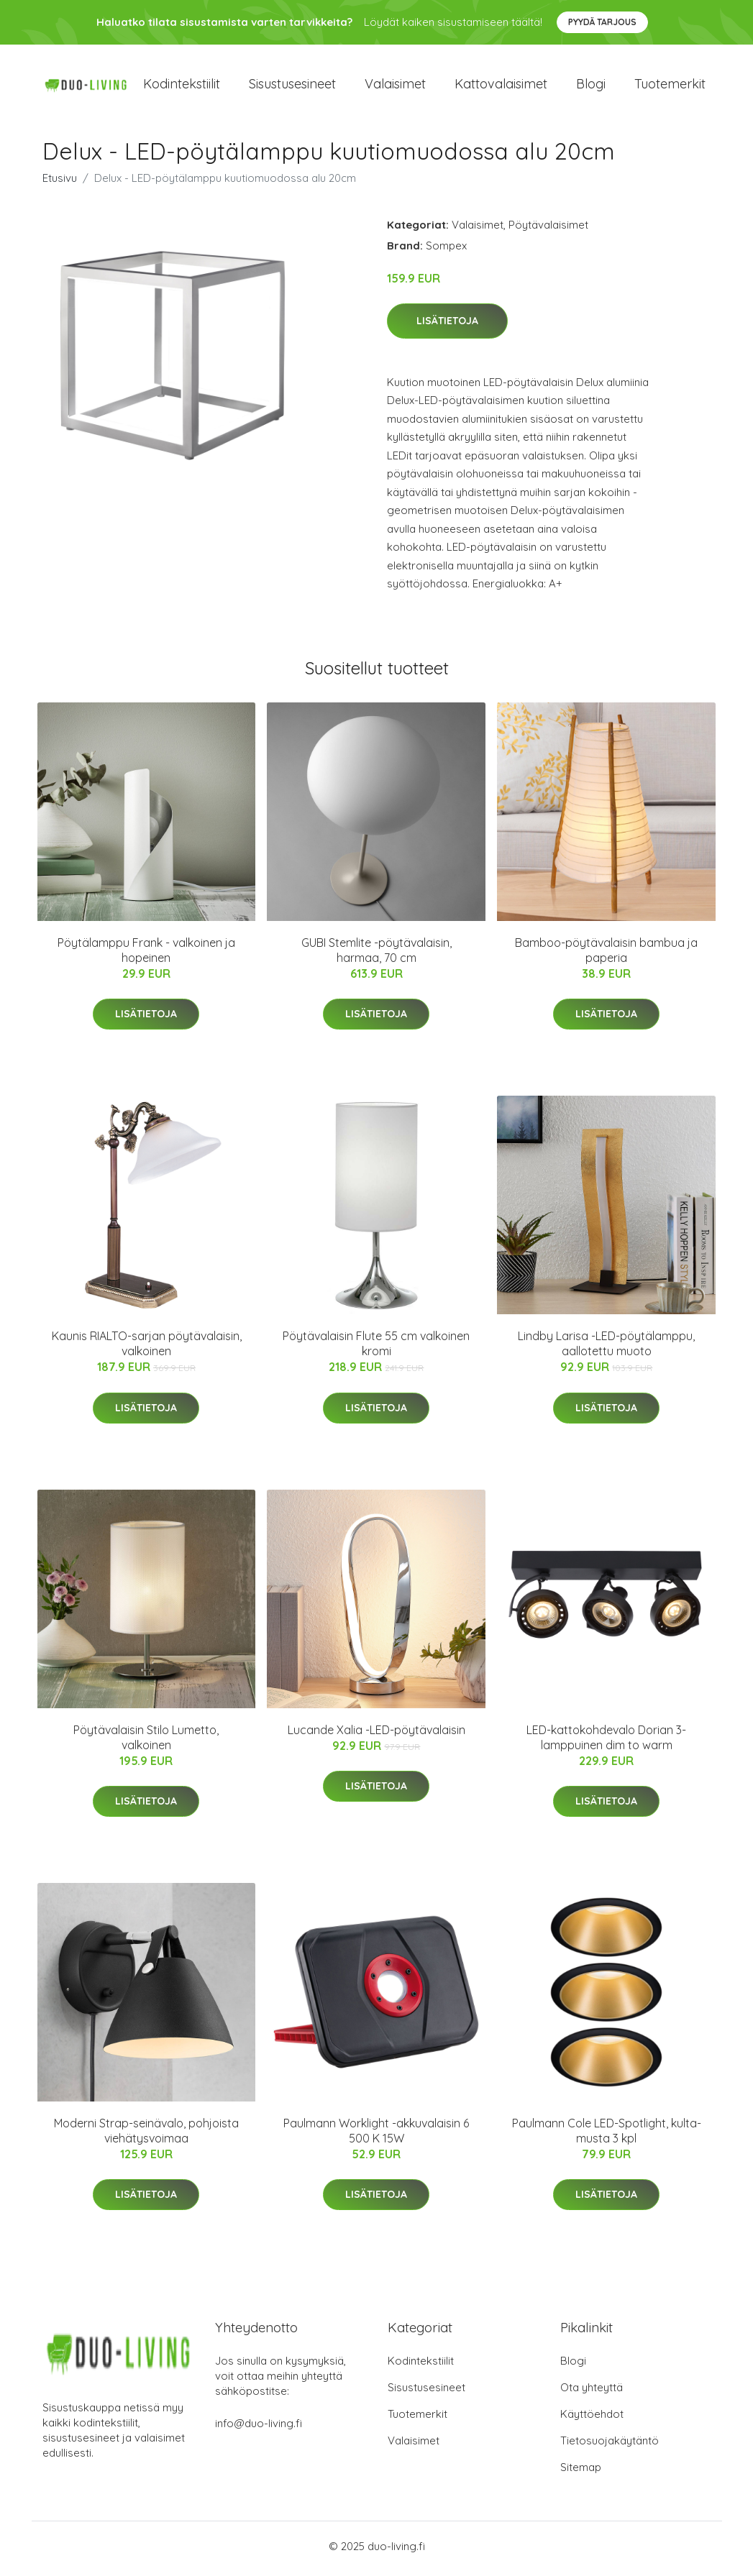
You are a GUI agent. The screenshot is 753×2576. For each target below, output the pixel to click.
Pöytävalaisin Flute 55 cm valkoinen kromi (376, 1348)
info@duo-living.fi (258, 2428)
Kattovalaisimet (501, 86)
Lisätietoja (447, 325)
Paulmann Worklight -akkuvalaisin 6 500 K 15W (376, 2135)
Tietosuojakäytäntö (609, 2445)
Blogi (591, 86)
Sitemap (580, 2472)
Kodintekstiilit (181, 86)
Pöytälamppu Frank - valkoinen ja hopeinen (146, 955)
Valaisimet (395, 86)
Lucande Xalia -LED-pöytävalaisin (376, 1734)
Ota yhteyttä (591, 2392)
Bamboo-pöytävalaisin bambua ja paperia (606, 955)
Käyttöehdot (592, 2419)
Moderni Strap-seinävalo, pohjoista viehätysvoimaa (146, 2135)
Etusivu (59, 182)
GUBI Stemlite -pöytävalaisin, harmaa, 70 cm (376, 955)
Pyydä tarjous (602, 22)
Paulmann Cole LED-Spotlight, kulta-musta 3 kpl (606, 2135)
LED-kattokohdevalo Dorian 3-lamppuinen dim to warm (606, 1741)
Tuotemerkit (670, 86)
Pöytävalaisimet (548, 229)
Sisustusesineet (292, 86)
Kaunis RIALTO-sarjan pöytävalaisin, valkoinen (147, 1348)
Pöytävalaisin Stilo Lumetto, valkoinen (146, 1741)
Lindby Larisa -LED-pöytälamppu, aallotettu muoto (606, 1348)
